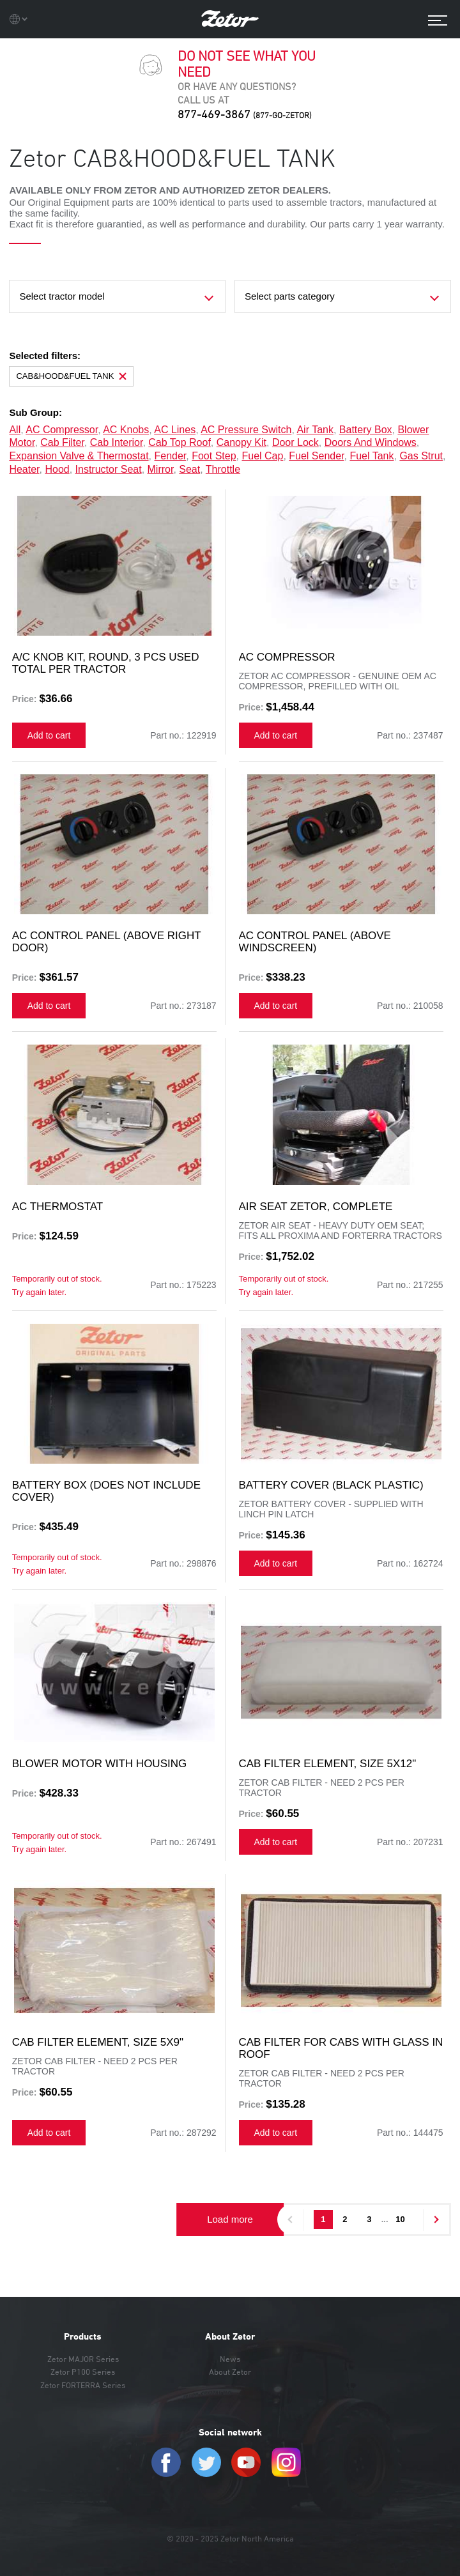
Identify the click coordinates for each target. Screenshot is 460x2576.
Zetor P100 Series (82, 2371)
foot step (214, 455)
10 (399, 2219)
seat (189, 469)
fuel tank (371, 455)
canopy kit (241, 442)
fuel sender (316, 455)
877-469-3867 (245, 114)
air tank (315, 429)
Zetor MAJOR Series (83, 2359)
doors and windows (371, 442)
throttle (223, 469)
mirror (161, 469)
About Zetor (230, 2336)
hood (57, 469)
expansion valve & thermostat (78, 455)
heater (24, 469)
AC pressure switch (246, 429)
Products (83, 2336)
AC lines (174, 429)
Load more (230, 2219)
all (14, 429)
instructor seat (108, 469)
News (230, 2359)
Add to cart (49, 735)
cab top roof (179, 442)
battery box (365, 429)
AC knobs (126, 429)
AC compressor (62, 429)
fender (170, 455)
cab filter (62, 442)
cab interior (116, 442)
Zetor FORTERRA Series (82, 2385)
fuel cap (262, 455)
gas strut (421, 455)
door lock (295, 442)
